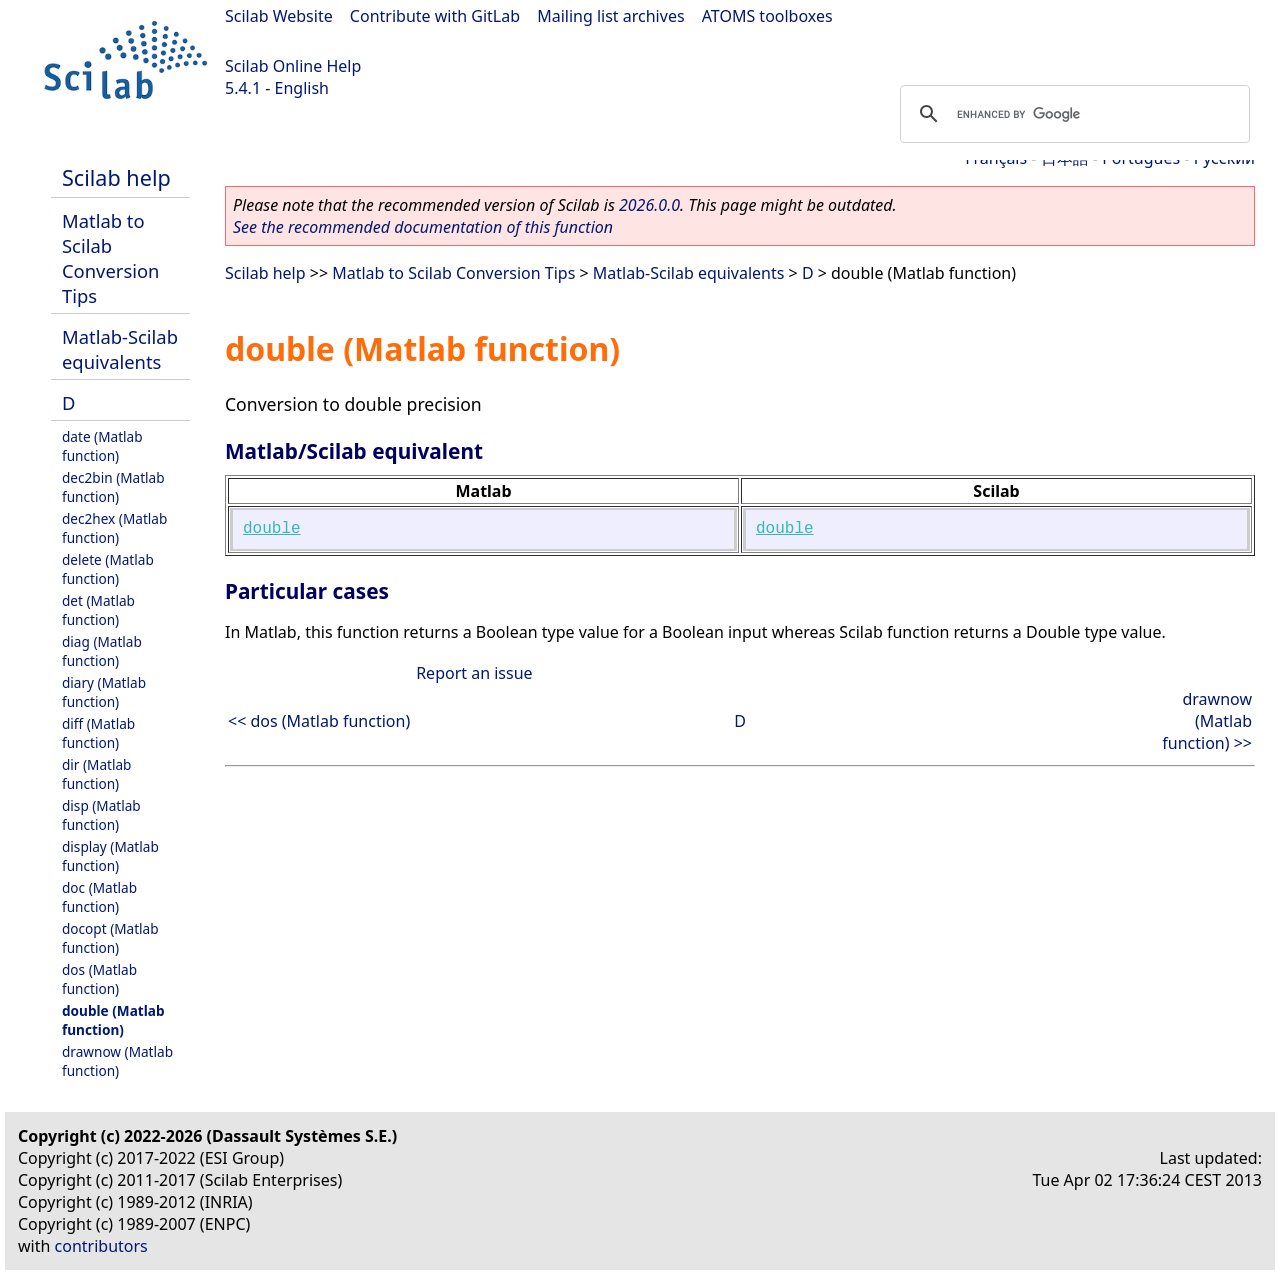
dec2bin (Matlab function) (113, 487)
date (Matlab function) (102, 446)
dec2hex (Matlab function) (114, 528)
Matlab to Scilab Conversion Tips (110, 258)
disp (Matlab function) (101, 815)
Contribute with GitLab (435, 16)
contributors (101, 1246)
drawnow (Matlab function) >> (1207, 721)
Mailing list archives (610, 16)
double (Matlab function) (113, 1020)
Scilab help (116, 177)
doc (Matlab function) (99, 897)
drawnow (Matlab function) (117, 1061)
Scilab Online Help (293, 66)
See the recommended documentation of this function (423, 227)
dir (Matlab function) (96, 774)
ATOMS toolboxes (767, 16)
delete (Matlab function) (108, 569)
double (272, 529)
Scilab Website (279, 16)
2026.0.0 (649, 205)
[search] (1072, 114)
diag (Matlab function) (102, 651)
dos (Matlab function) (99, 979)
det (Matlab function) (98, 610)
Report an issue (474, 673)
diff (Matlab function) (98, 733)
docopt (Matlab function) (110, 938)
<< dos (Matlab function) (319, 721)
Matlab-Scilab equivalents (120, 349)
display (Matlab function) (110, 856)
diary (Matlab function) (104, 692)
